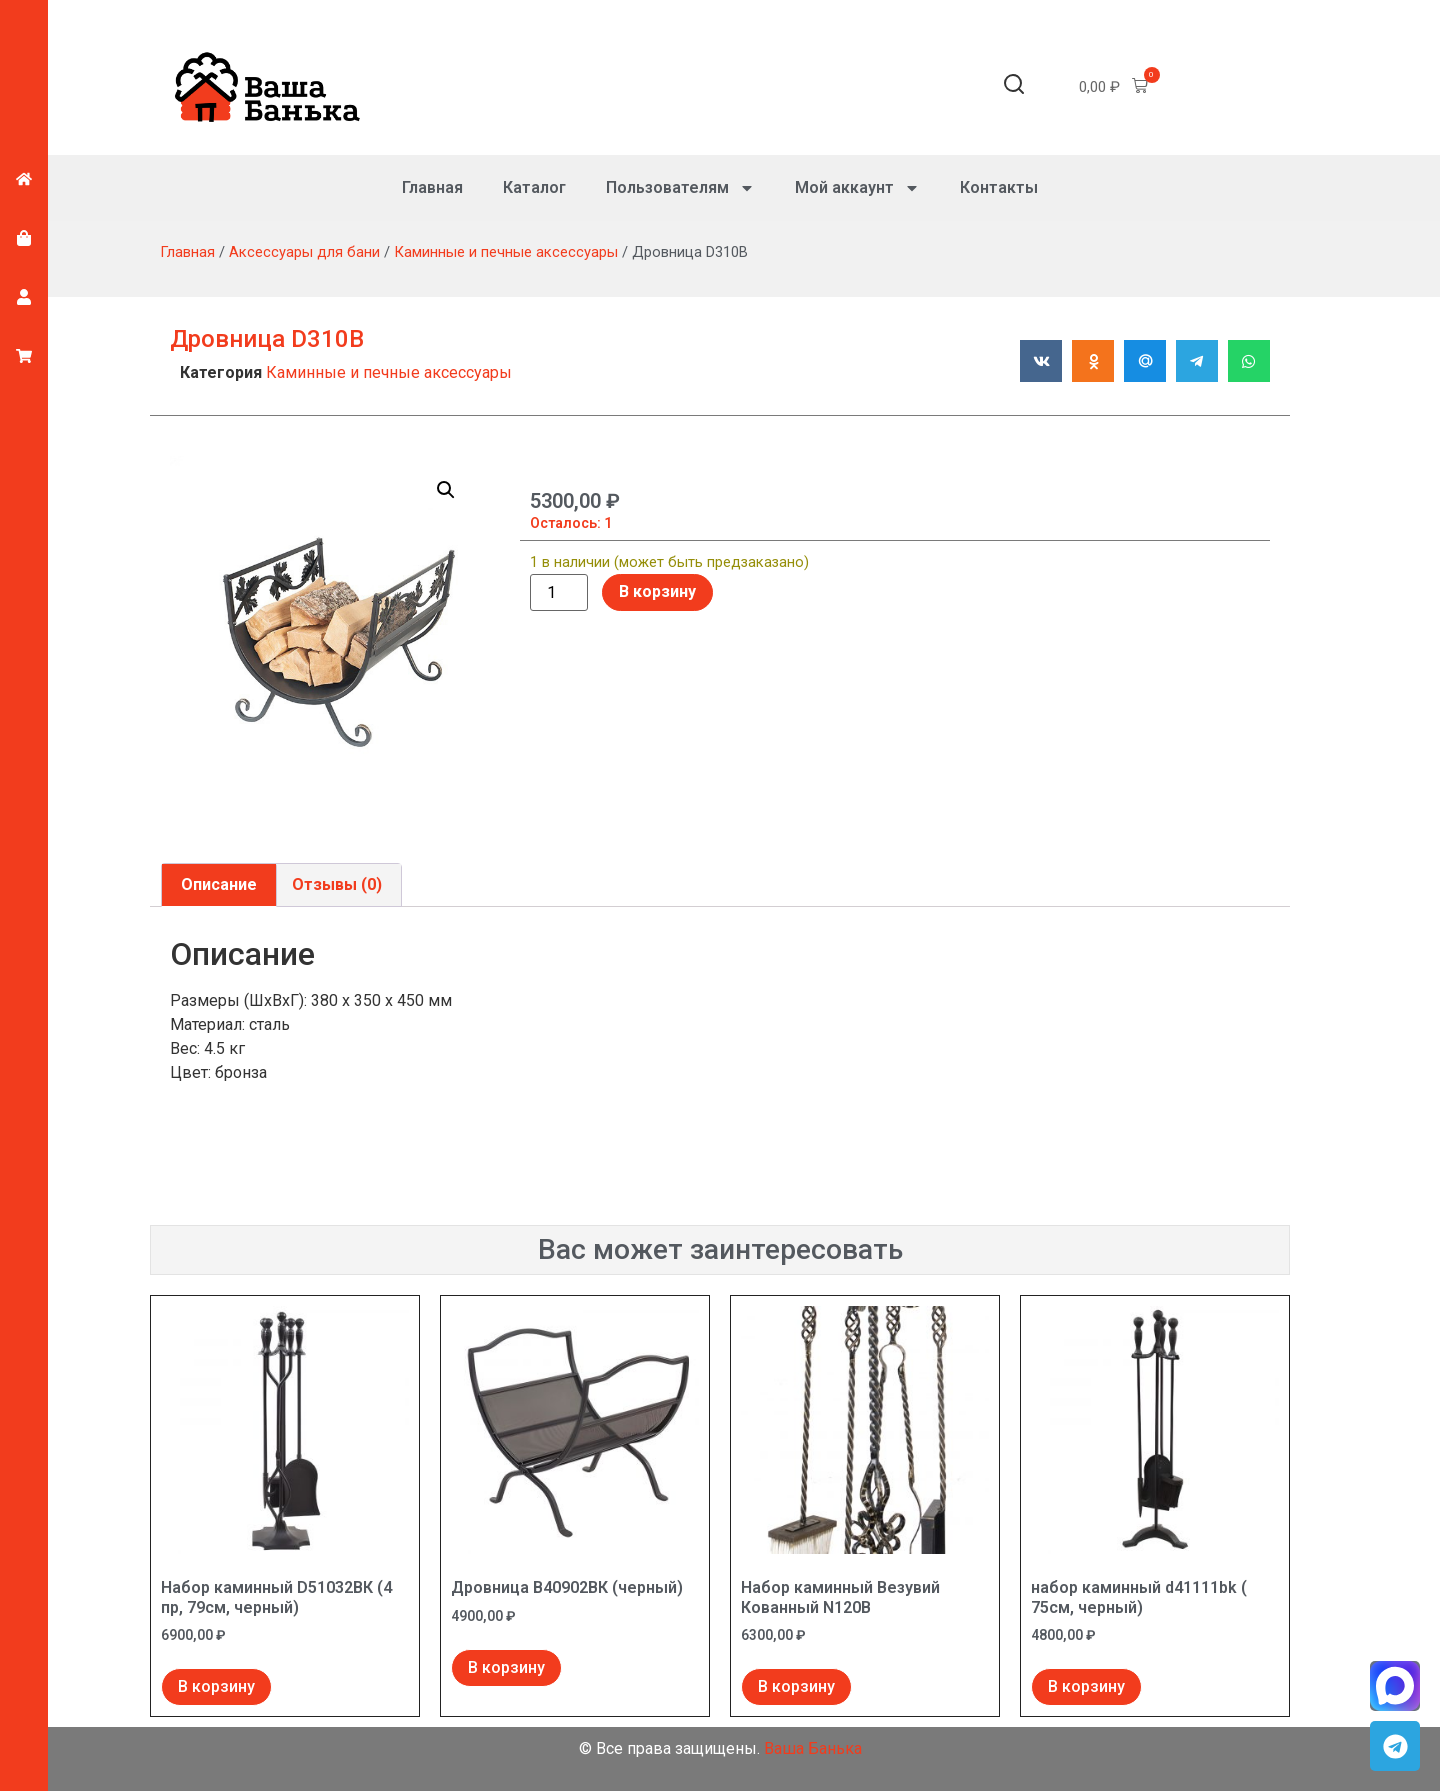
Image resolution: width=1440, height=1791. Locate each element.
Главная (432, 187)
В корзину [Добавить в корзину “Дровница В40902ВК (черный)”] (506, 1667)
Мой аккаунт (857, 188)
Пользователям (680, 188)
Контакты (999, 187)
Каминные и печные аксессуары (506, 252)
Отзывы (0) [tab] (337, 884)
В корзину (657, 591)
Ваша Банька (813, 1748)
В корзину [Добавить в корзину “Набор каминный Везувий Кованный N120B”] (796, 1686)
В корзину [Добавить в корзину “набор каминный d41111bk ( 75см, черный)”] (1086, 1686)
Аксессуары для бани (304, 252)
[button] (1014, 87)
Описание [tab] (219, 884)
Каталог (534, 187)
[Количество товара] (559, 593)
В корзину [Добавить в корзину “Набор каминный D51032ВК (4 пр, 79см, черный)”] (216, 1686)
